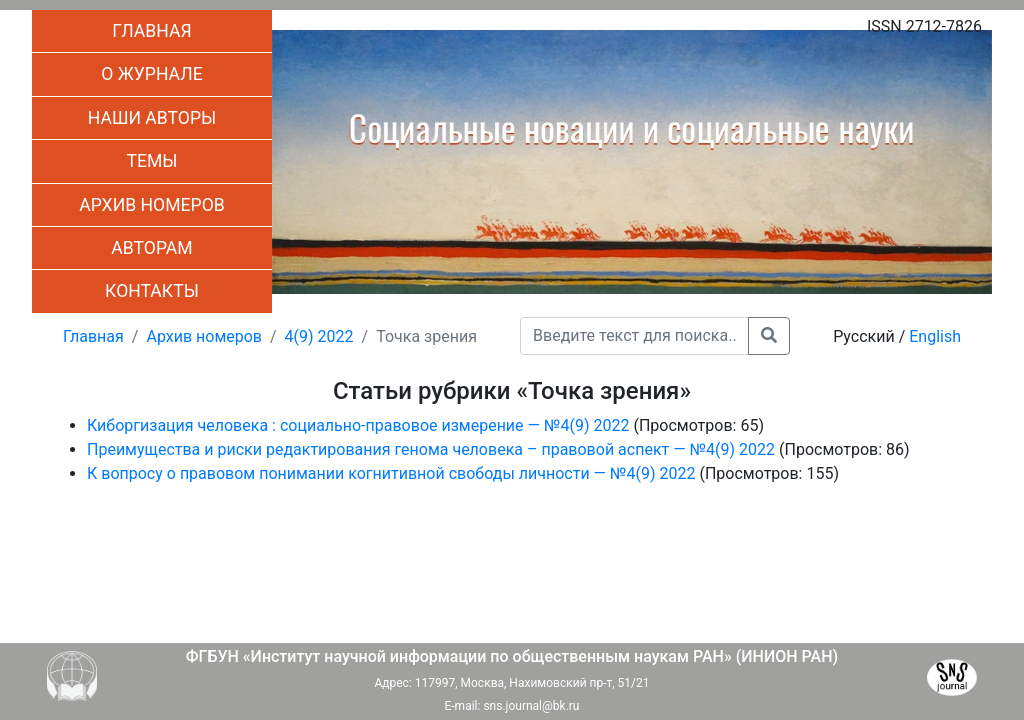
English (935, 336)
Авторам (151, 248)
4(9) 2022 (319, 336)
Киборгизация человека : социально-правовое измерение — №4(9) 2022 (358, 425)
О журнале (151, 74)
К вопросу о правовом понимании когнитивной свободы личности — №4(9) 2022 (391, 473)
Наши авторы (152, 118)
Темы (151, 161)
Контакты (152, 291)
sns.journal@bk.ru (531, 706)
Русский (864, 336)
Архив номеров (151, 205)
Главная (151, 31)
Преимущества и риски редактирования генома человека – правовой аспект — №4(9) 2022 (431, 449)
